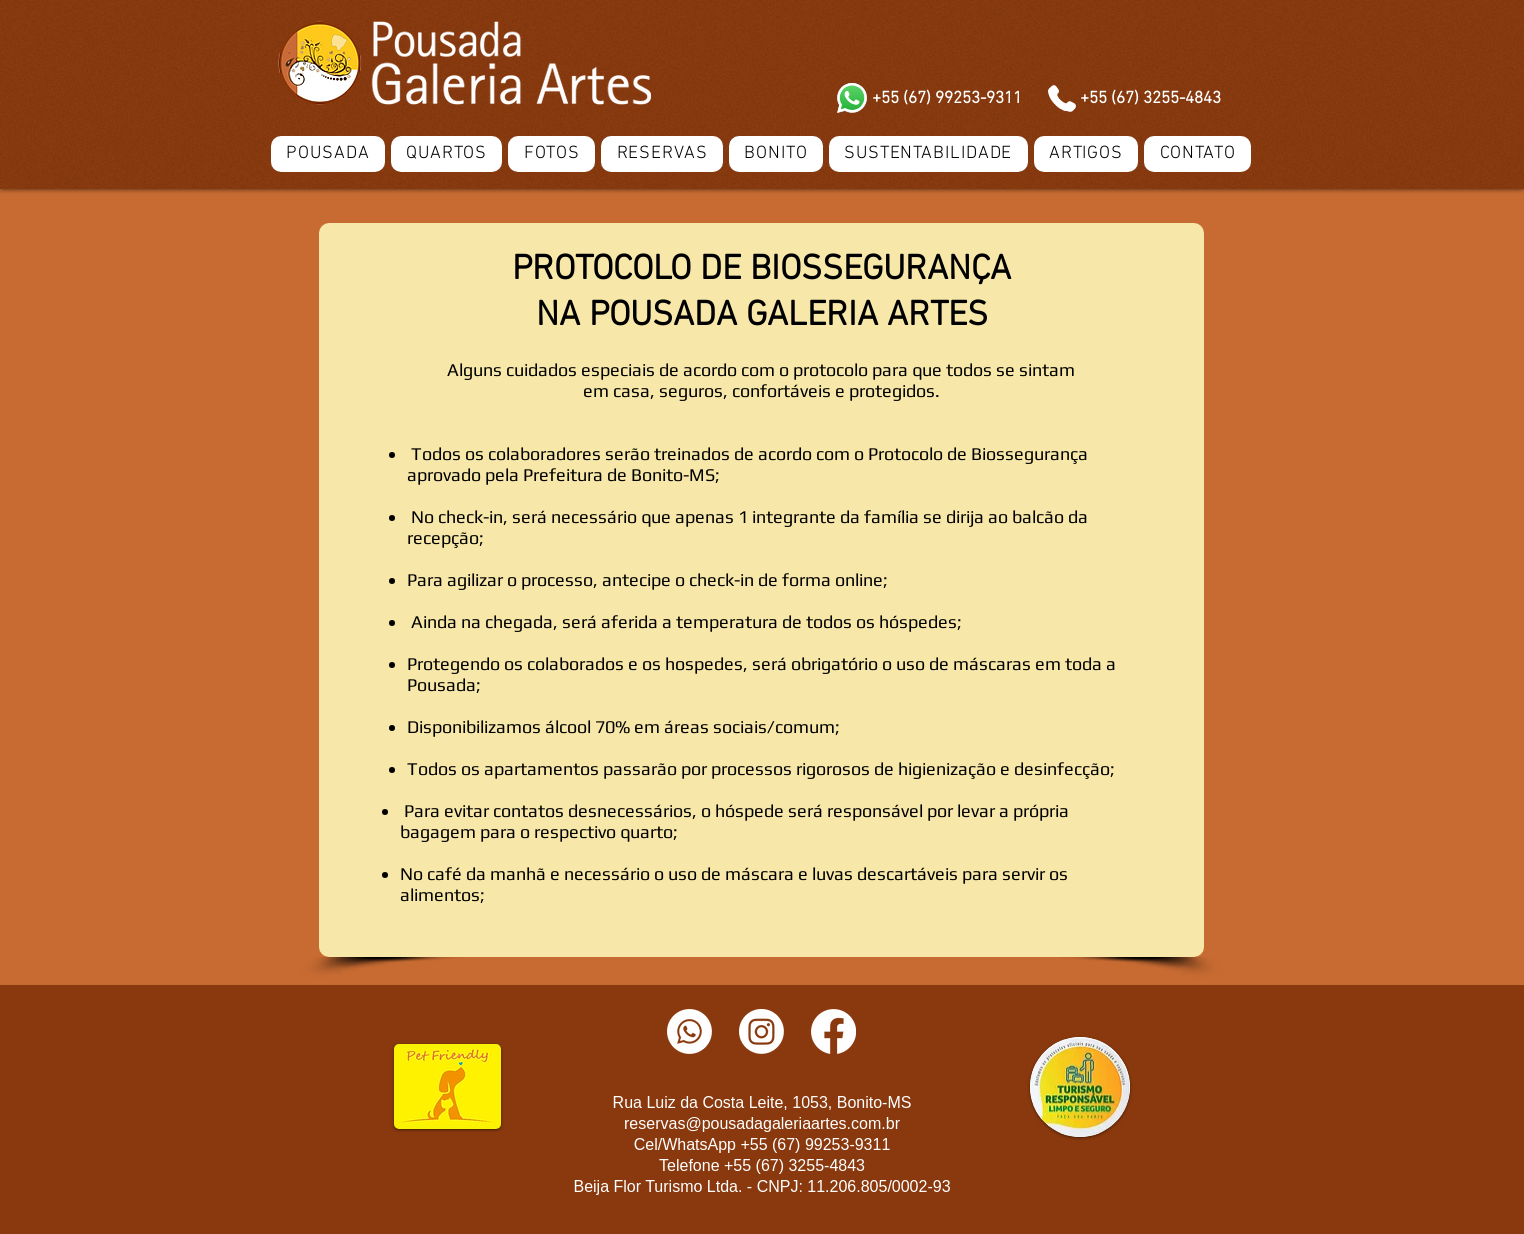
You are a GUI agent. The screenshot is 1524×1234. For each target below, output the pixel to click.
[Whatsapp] (689, 1031)
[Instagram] (761, 1031)
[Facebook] (833, 1031)
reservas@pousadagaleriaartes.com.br (762, 1123)
